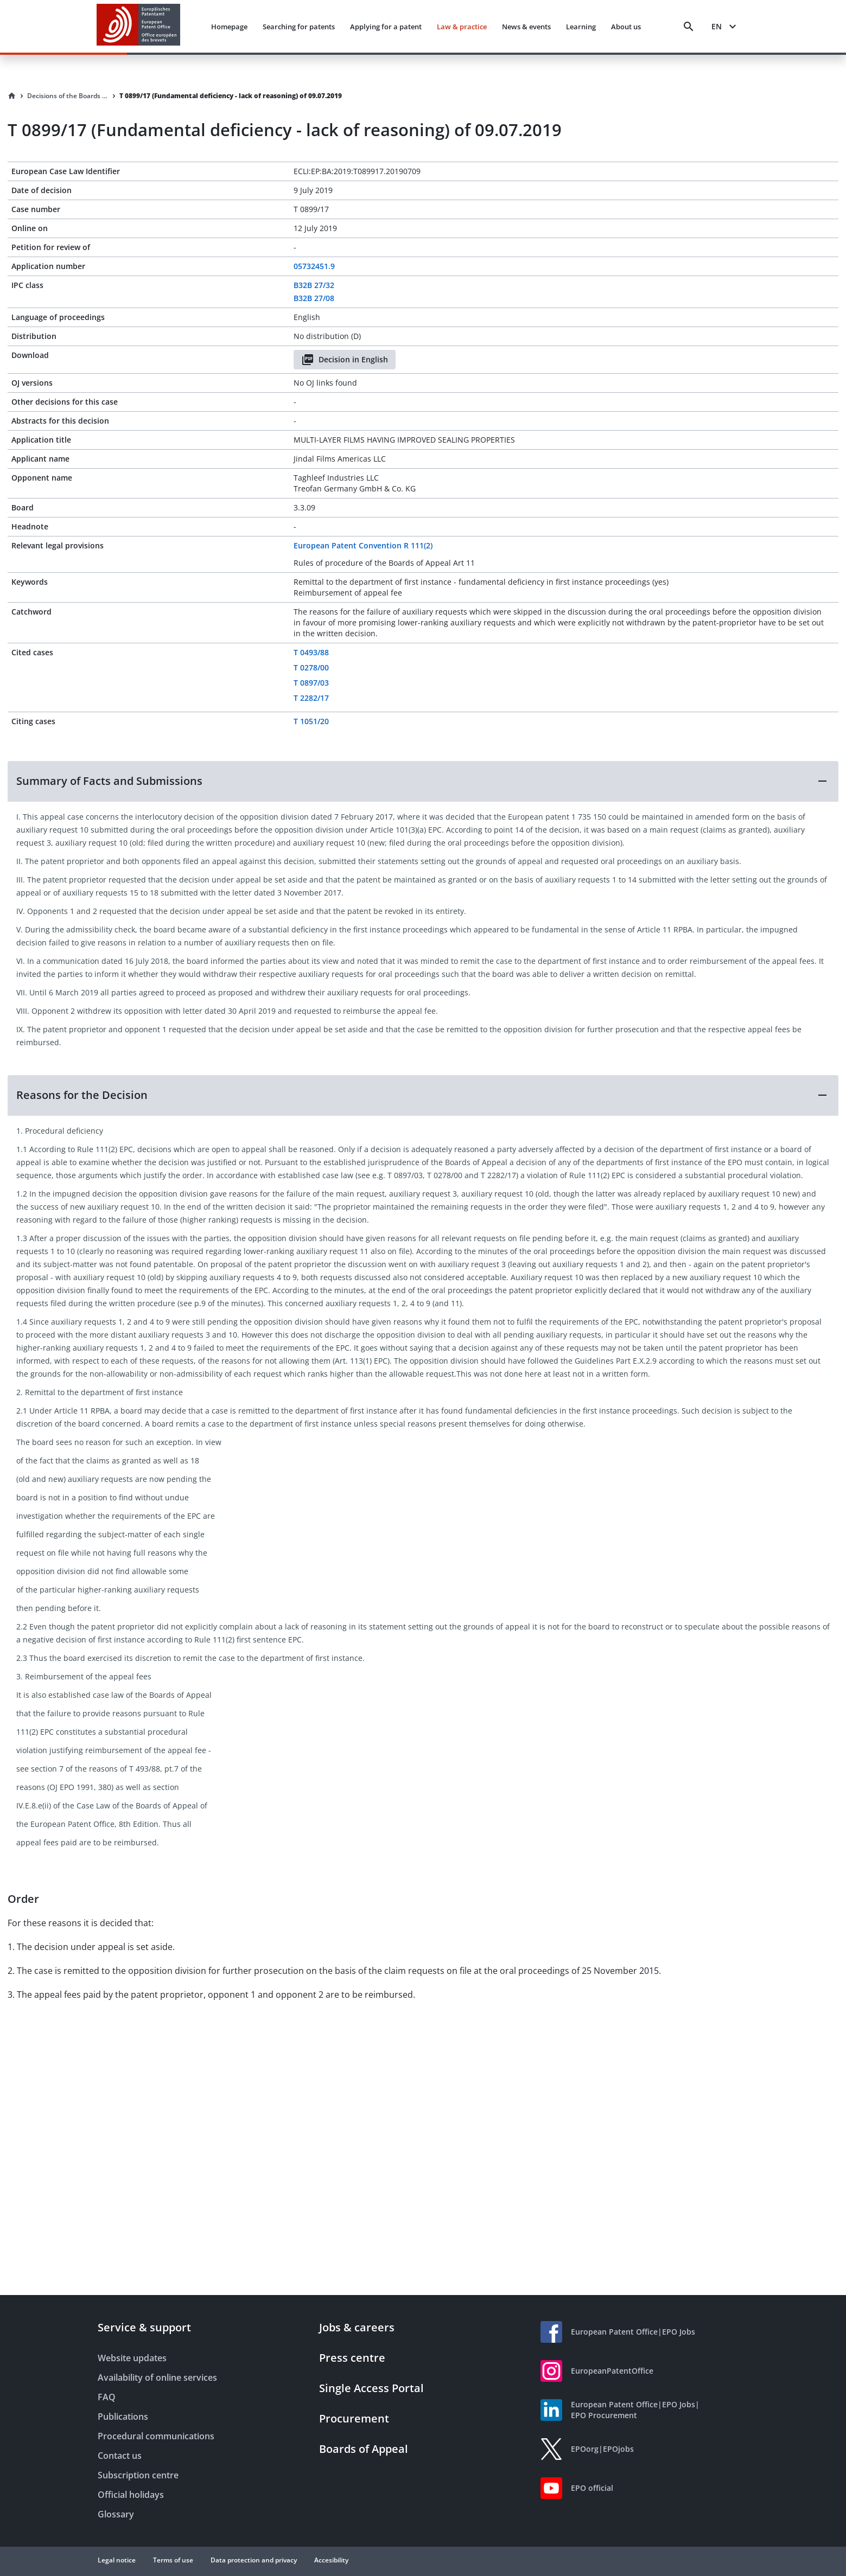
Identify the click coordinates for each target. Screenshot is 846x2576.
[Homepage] (12, 96)
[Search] (688, 26)
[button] (423, 781)
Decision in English (344, 359)
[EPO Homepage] (138, 26)
